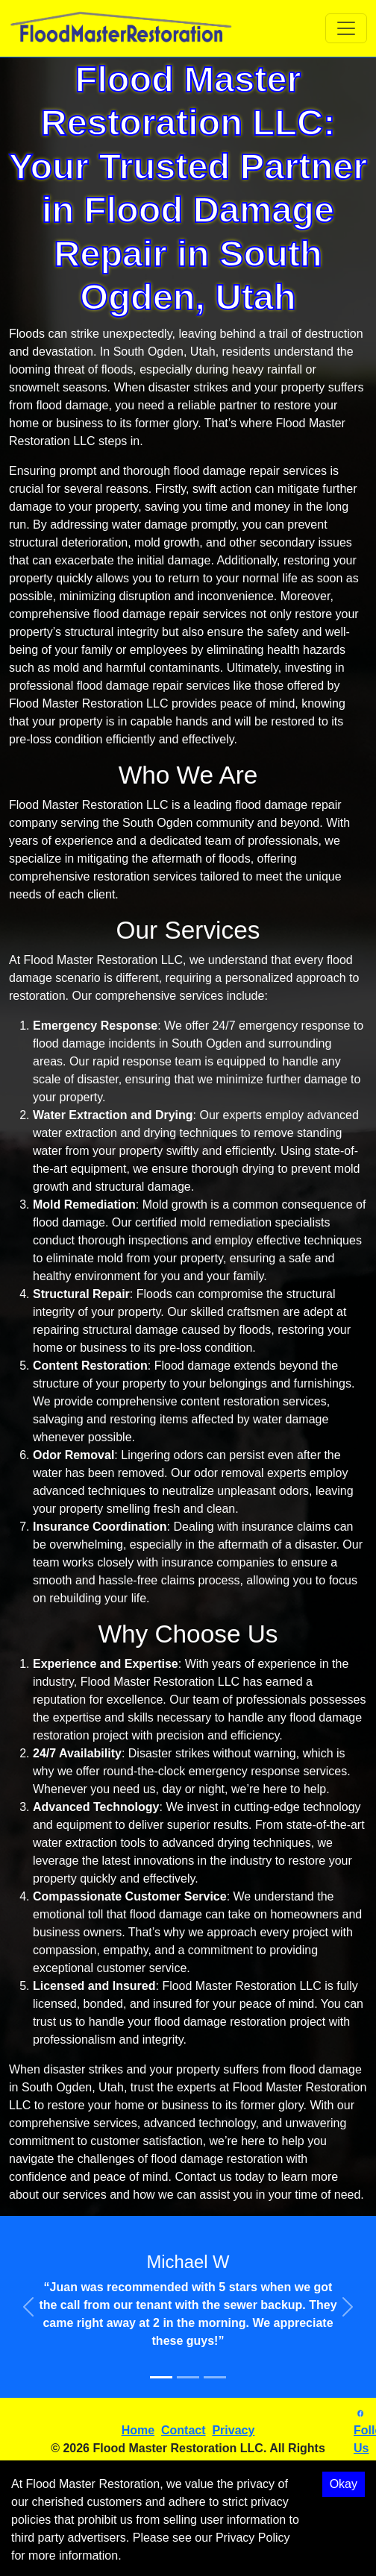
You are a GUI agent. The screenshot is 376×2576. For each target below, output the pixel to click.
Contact (183, 2430)
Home (138, 2430)
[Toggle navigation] (346, 28)
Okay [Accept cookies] (343, 2484)
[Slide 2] (188, 2377)
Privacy (233, 2430)
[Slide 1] (161, 2377)
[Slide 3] (215, 2377)
